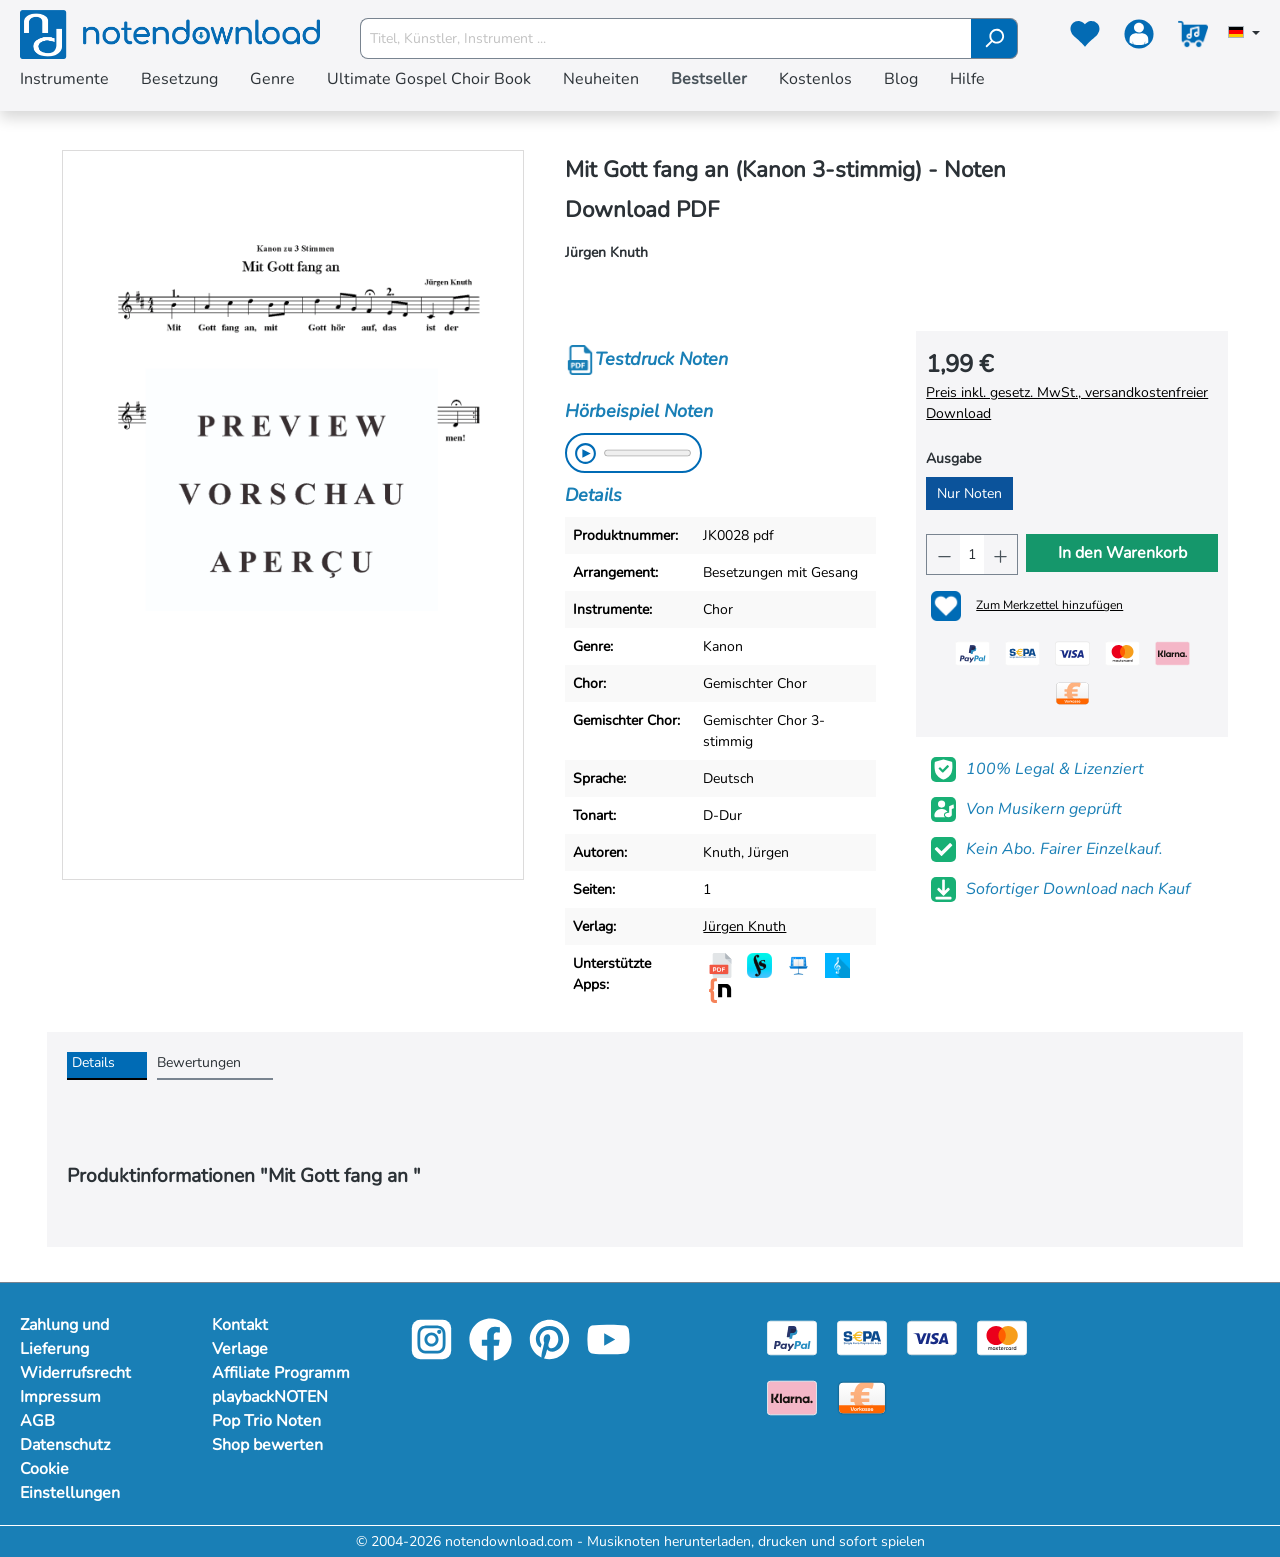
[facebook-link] (492, 1353)
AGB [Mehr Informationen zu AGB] (37, 1421)
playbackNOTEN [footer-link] (270, 1397)
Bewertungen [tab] (199, 1062)
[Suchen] (994, 38)
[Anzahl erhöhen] (1000, 554)
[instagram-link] (433, 1353)
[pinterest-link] (551, 1353)
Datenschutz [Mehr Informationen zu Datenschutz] (65, 1445)
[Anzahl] (972, 554)
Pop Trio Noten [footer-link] (266, 1421)
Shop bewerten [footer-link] (267, 1445)
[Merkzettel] (1085, 38)
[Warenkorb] (1193, 38)
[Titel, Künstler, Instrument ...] (666, 38)
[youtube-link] (608, 1353)
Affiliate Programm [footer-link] (281, 1373)
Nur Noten (969, 493)
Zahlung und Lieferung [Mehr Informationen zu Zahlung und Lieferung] (64, 1337)
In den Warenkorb (1122, 553)
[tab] (107, 1066)
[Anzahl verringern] (943, 554)
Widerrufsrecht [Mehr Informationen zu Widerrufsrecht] (75, 1373)
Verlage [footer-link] (240, 1349)
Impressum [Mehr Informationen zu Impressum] (60, 1397)
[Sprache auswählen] (1244, 34)
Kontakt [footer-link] (240, 1325)
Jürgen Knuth (744, 926)
